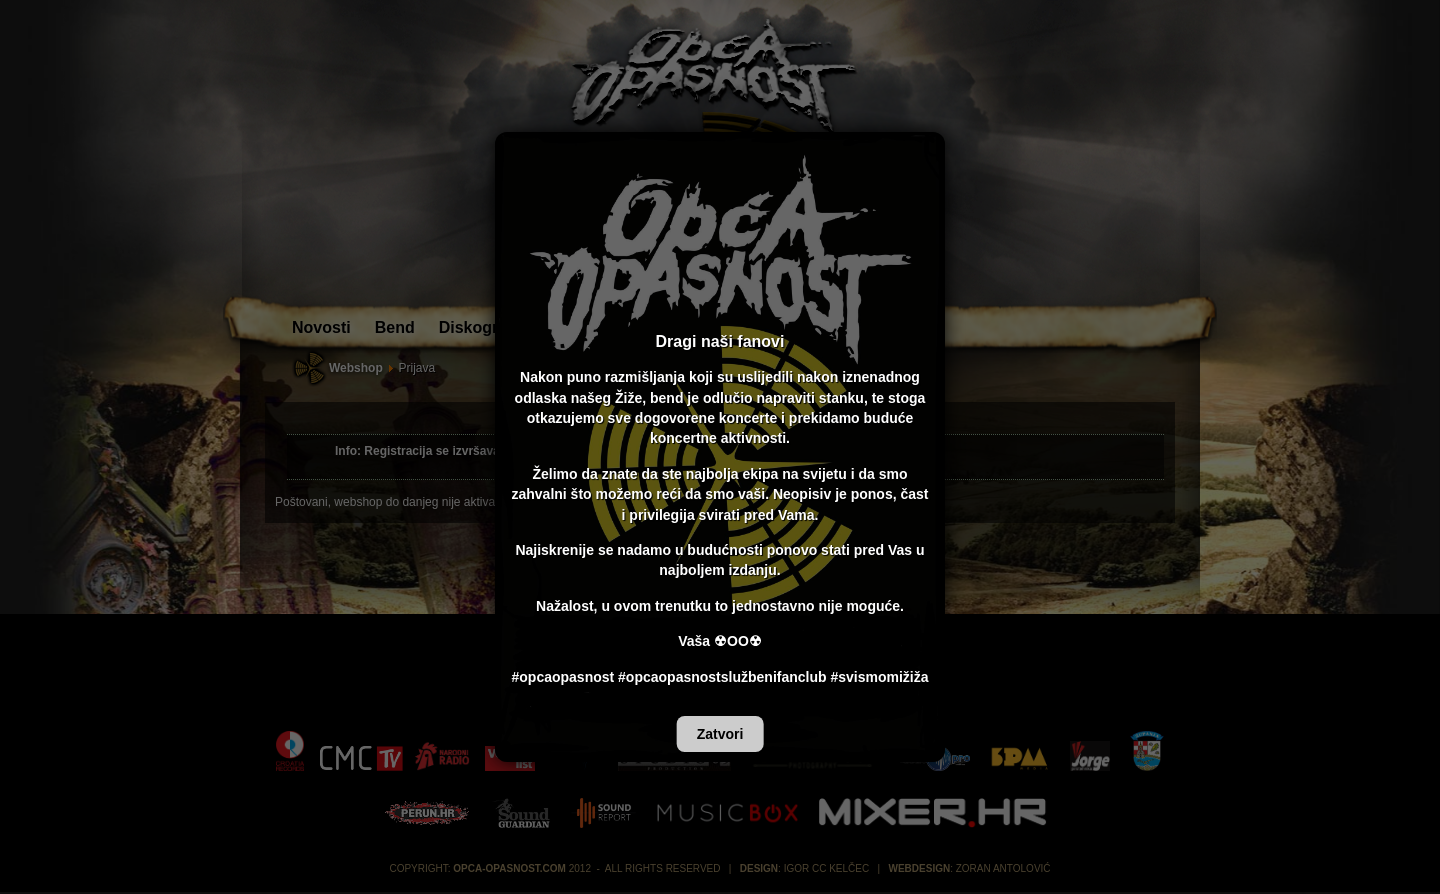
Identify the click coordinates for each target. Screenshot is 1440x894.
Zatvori (720, 734)
